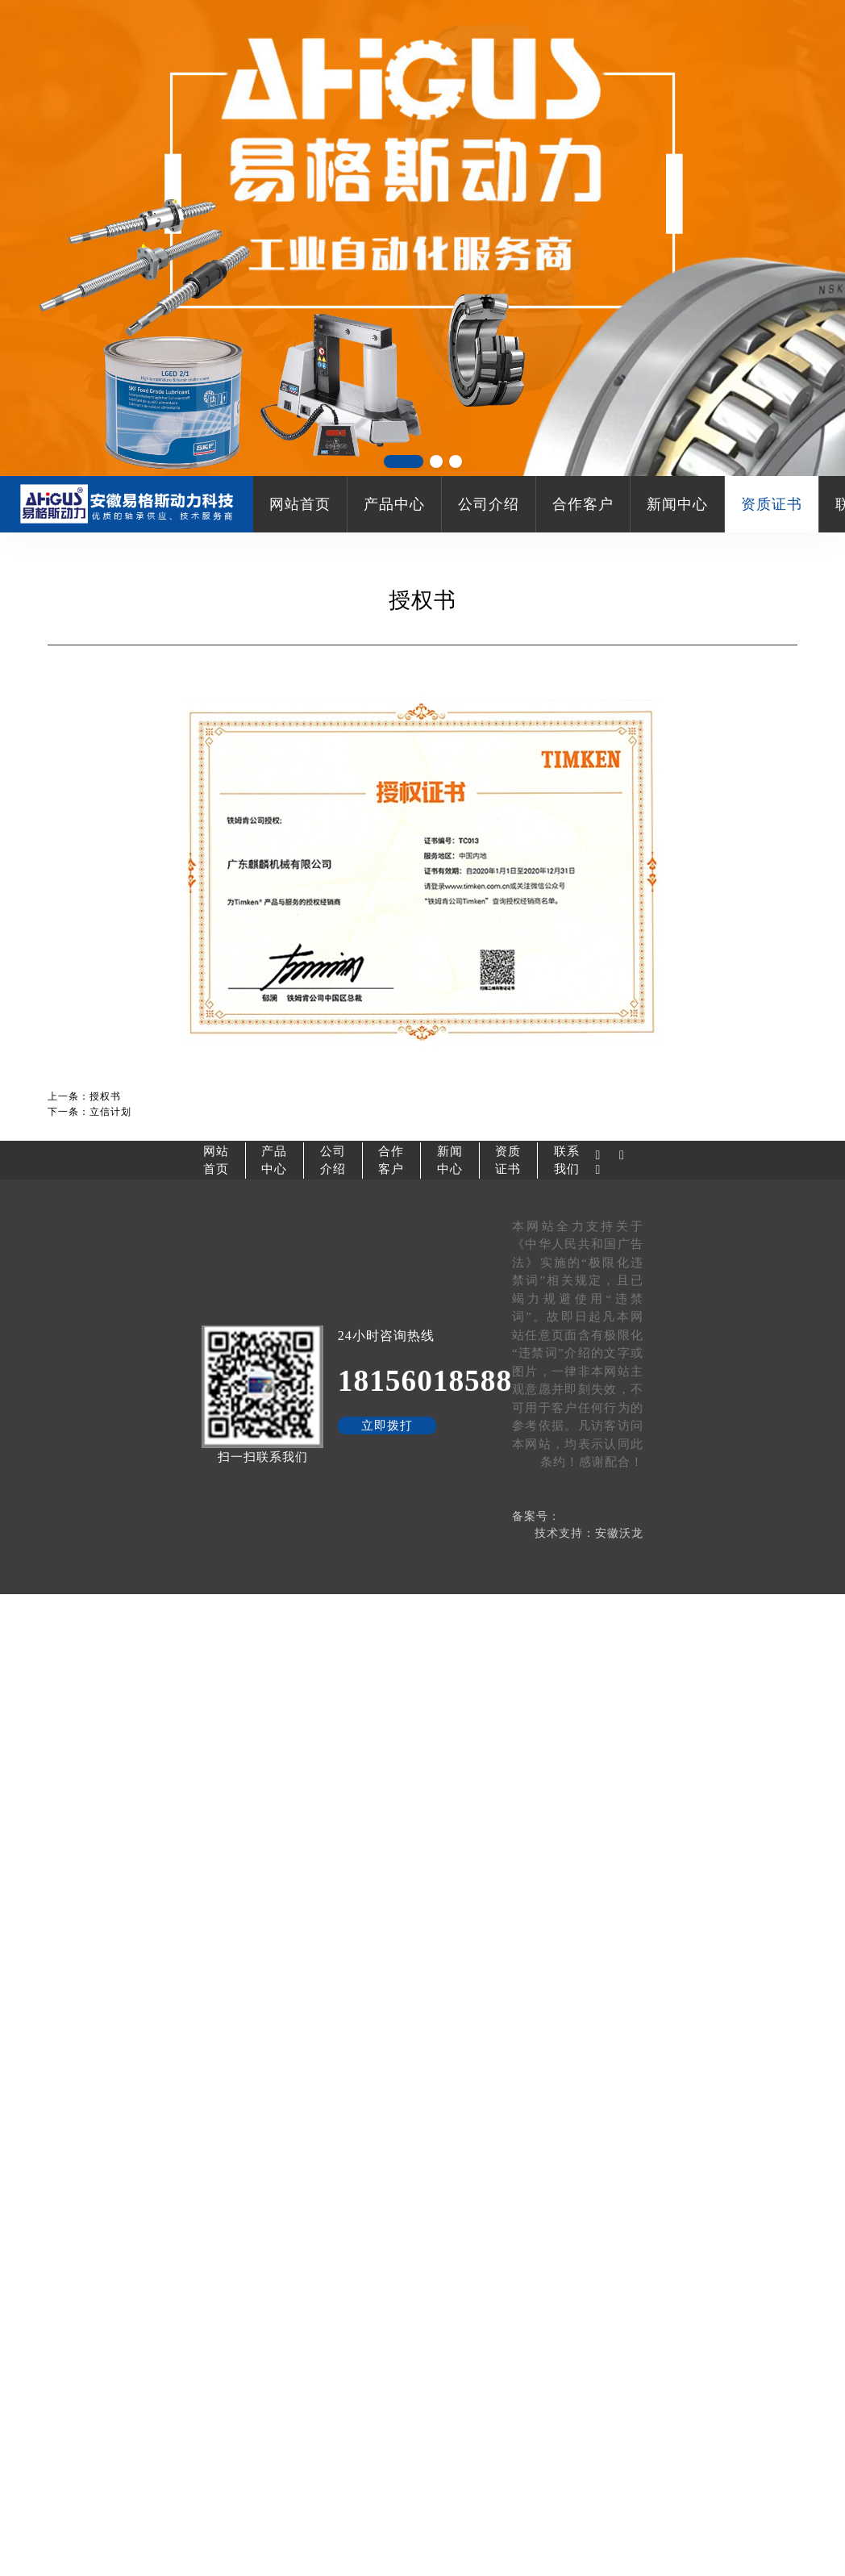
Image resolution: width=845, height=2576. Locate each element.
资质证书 (771, 504)
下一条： (89, 1111)
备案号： (536, 1515)
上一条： (84, 1096)
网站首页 (300, 504)
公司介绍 (488, 504)
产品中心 (394, 504)
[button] (403, 461)
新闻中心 (677, 504)
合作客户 (583, 504)
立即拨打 (387, 1425)
